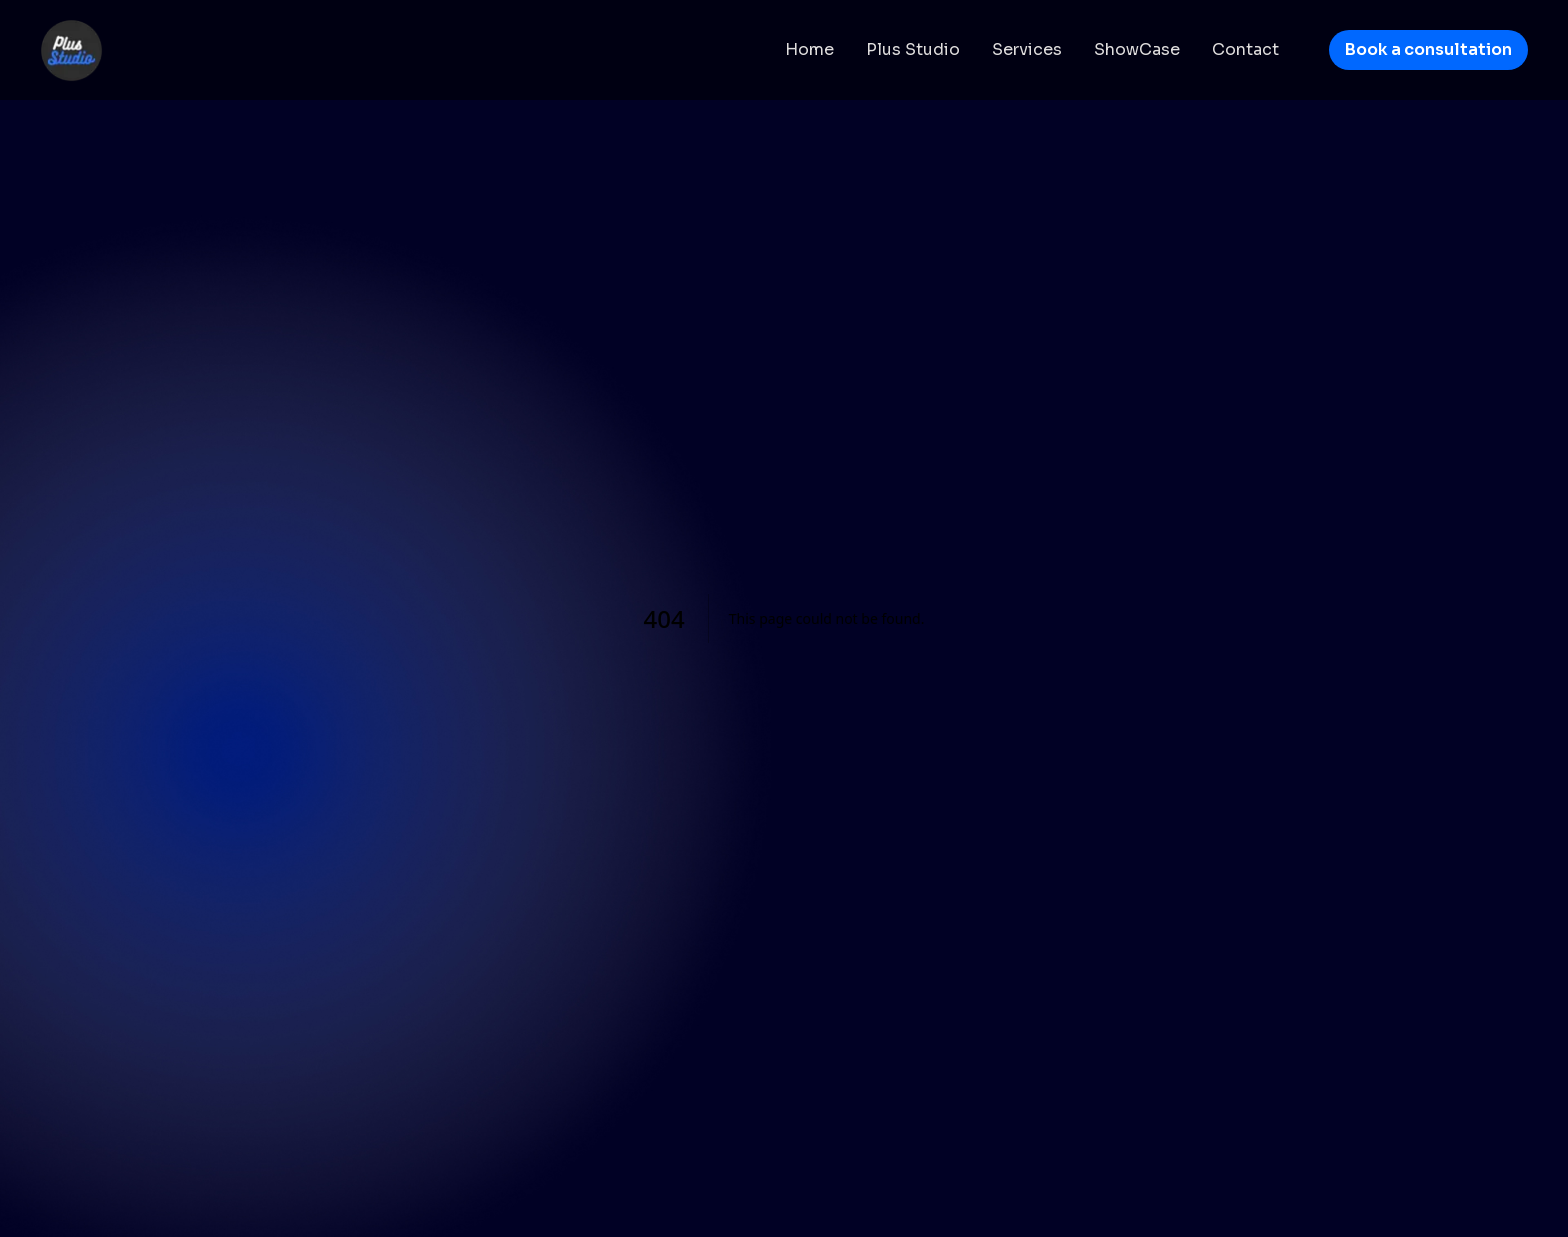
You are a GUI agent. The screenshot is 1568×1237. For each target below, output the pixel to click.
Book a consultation (1428, 49)
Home (809, 49)
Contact (1245, 49)
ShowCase (1137, 49)
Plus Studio (913, 49)
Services (1027, 49)
